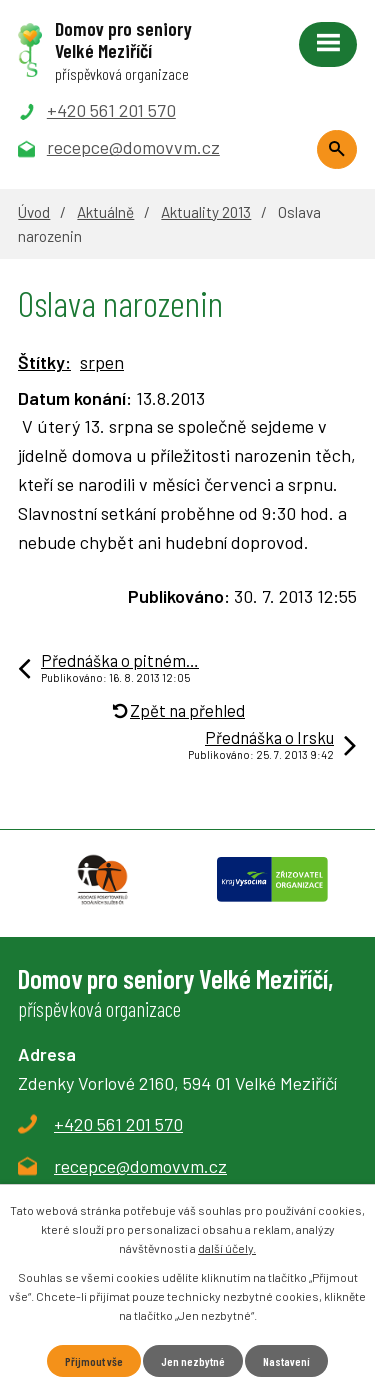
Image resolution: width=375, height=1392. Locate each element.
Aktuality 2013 (206, 212)
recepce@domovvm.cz (140, 1166)
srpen (102, 362)
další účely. (227, 1248)
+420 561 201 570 (118, 1124)
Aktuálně (105, 212)
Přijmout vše (94, 1361)
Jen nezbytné (193, 1361)
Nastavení (286, 1361)
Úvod (34, 212)
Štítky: (44, 362)
